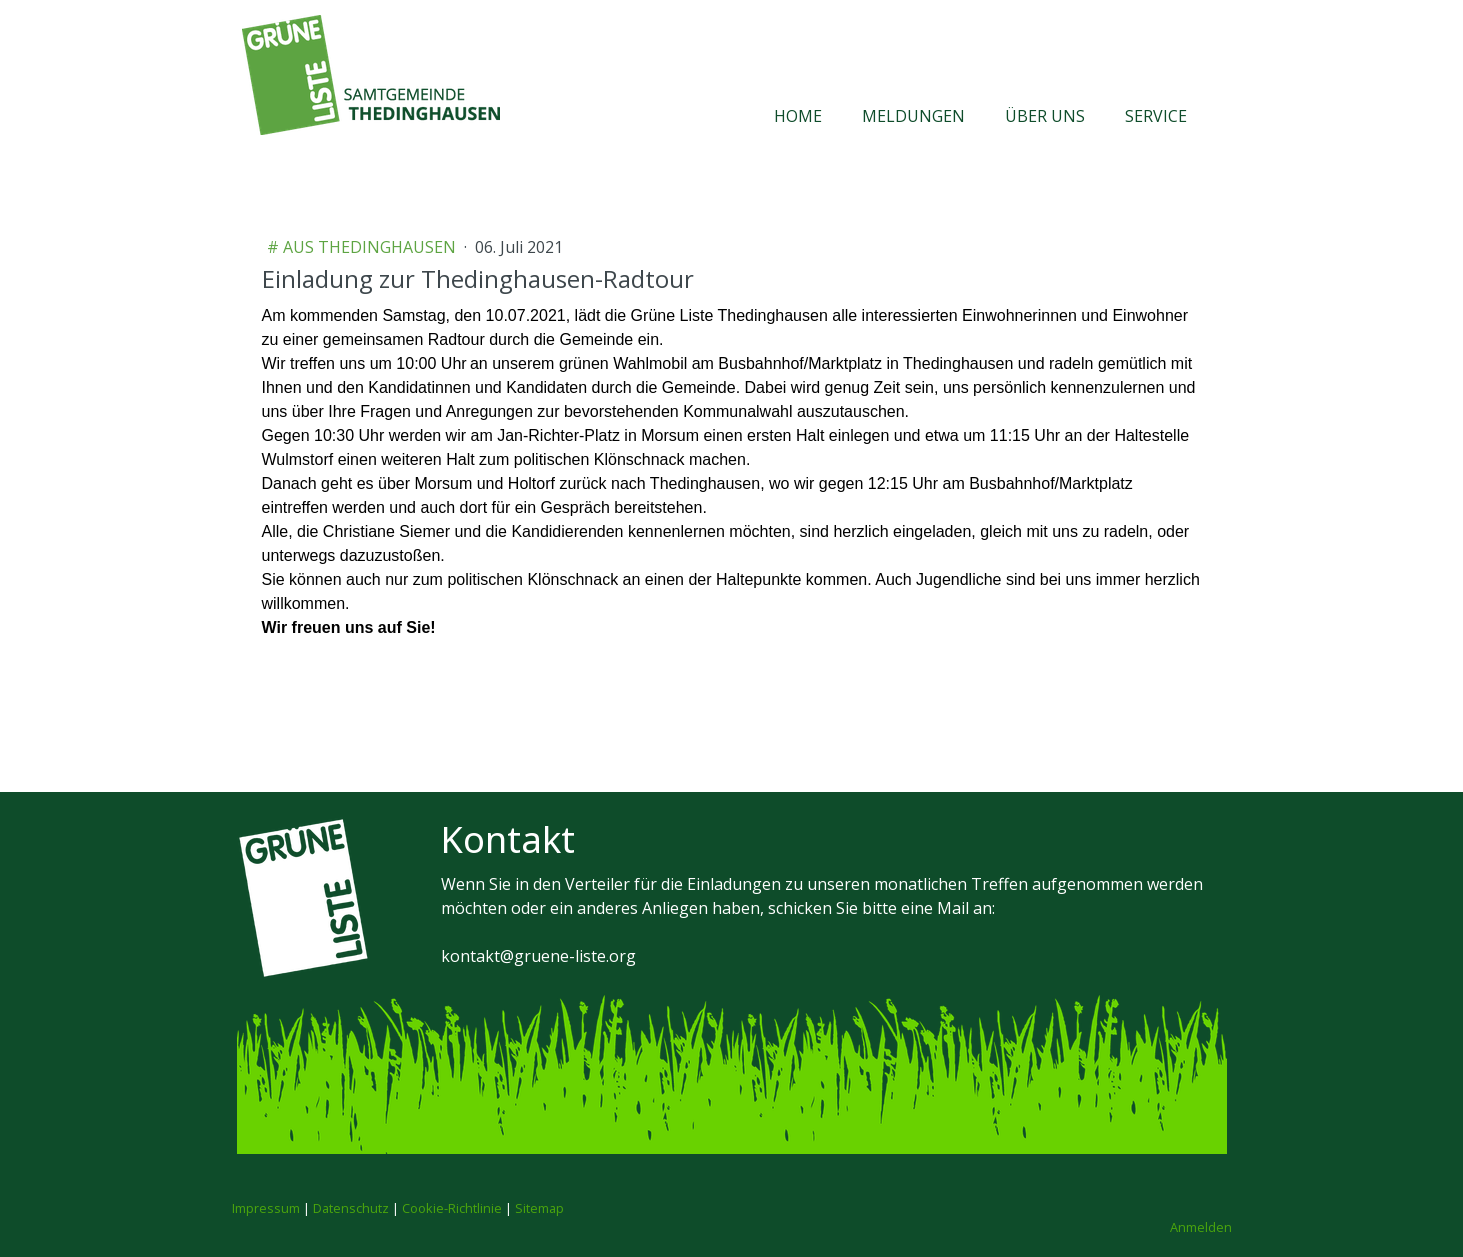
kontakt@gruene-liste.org (538, 956)
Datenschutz (351, 1208)
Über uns (1045, 116)
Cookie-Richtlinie (452, 1208)
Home (798, 116)
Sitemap (539, 1208)
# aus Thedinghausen (363, 247)
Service (1156, 116)
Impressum (266, 1208)
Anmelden (1201, 1227)
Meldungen (913, 116)
